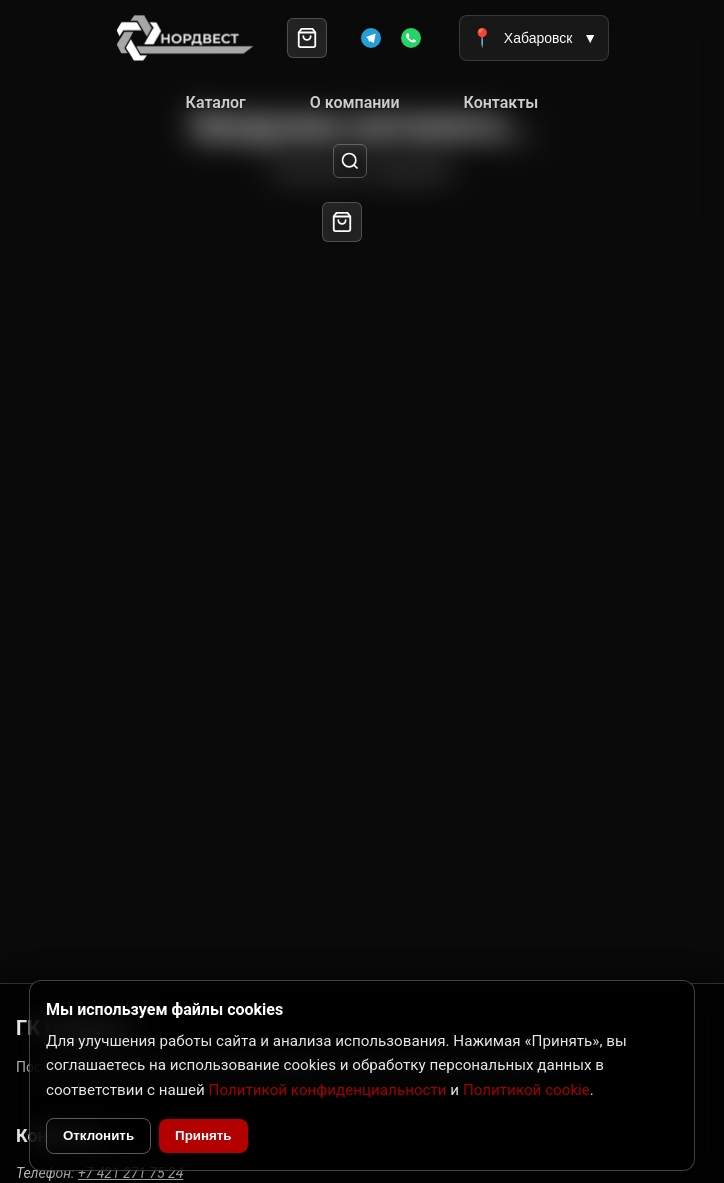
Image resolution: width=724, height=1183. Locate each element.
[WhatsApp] (411, 38)
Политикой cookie (526, 1090)
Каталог (216, 102)
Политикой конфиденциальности (328, 1090)
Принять (203, 1135)
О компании (355, 102)
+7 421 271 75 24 (130, 1173)
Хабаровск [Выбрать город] (534, 38)
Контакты (501, 102)
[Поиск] (350, 161)
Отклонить (98, 1135)
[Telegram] (371, 38)
